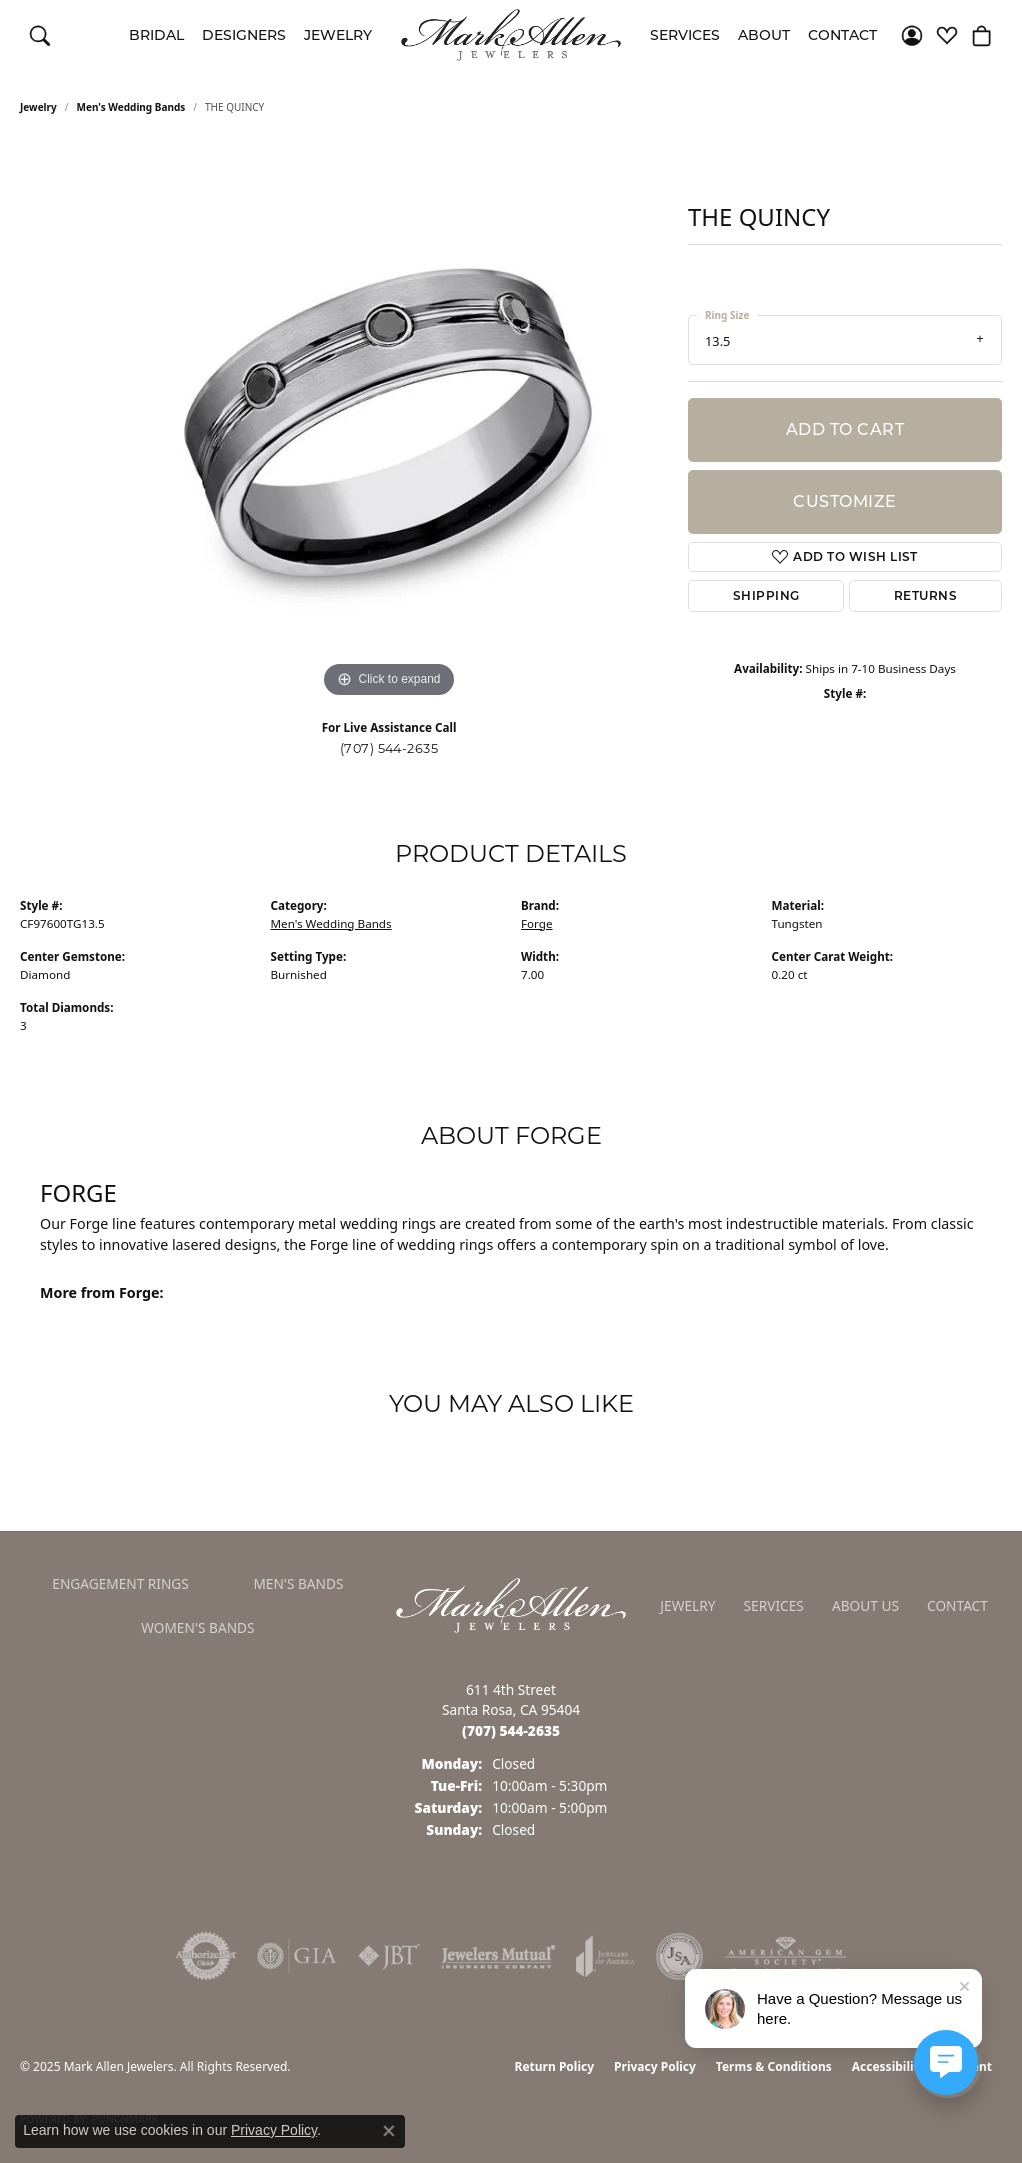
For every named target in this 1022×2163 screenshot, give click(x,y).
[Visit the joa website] (605, 1956)
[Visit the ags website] (785, 1956)
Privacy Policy (655, 2066)
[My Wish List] (947, 35)
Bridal (156, 35)
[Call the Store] (511, 1730)
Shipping (766, 595)
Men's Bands (298, 1583)
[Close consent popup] (389, 2131)
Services (685, 35)
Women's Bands (197, 1627)
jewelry (38, 107)
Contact (842, 35)
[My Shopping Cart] (982, 35)
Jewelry (338, 35)
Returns (925, 595)
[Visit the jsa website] (679, 1956)
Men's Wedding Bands (131, 107)
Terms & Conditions (774, 2066)
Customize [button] (844, 501)
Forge (537, 923)
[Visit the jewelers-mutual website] (498, 1956)
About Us (865, 1605)
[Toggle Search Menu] (40, 35)
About (764, 35)
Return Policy (555, 2066)
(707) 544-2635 (389, 748)
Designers (244, 35)
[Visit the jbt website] (389, 1956)
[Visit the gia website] (297, 1956)
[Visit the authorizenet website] (206, 1956)
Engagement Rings (120, 1583)
